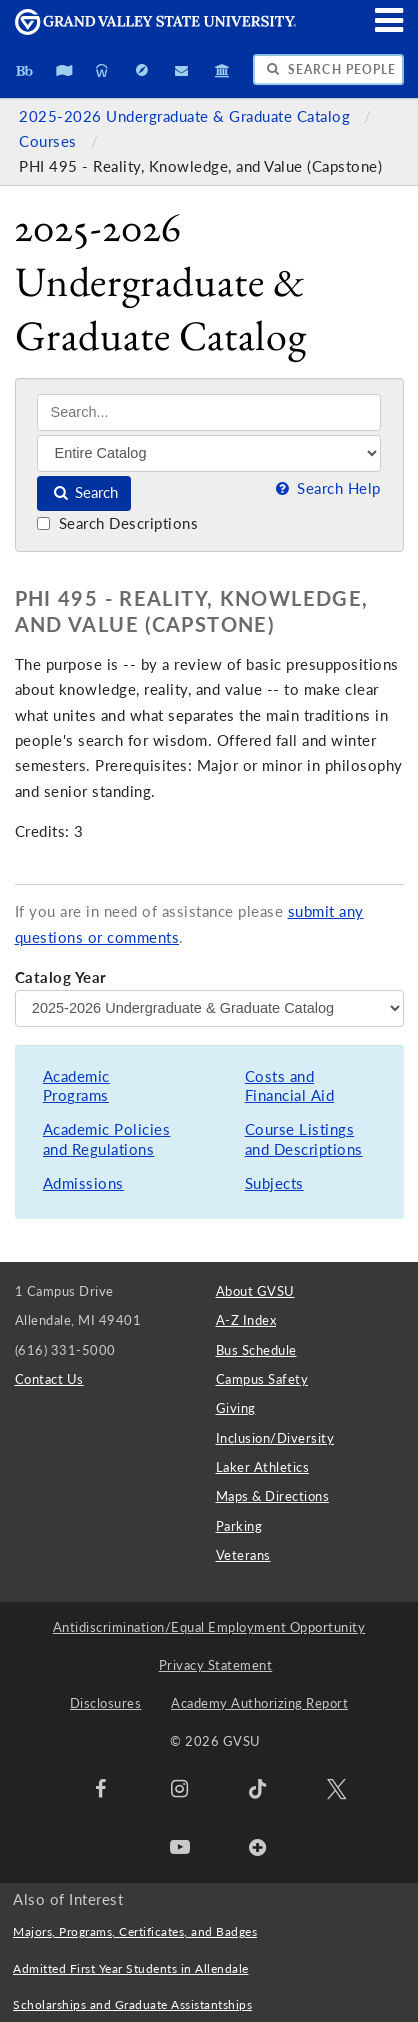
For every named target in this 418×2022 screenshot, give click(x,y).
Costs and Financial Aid (290, 1086)
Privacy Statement (216, 1665)
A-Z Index (246, 1320)
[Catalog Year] (209, 1008)
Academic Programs (76, 1086)
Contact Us (49, 1379)
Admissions (83, 1183)
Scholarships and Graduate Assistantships (132, 2004)
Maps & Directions (273, 1496)
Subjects (274, 1183)
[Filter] (209, 453)
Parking (239, 1526)
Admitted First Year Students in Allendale (131, 1968)
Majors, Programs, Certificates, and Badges (135, 1931)
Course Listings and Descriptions (304, 1139)
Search (84, 492)
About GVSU (255, 1291)
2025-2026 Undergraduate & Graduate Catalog (187, 116)
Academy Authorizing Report (259, 1703)
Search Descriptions (117, 523)
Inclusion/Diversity (275, 1438)
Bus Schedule (256, 1350)
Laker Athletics (263, 1467)
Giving (236, 1408)
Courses (50, 141)
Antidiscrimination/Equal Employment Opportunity (209, 1627)
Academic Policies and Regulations (107, 1139)
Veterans (243, 1555)
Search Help (326, 488)
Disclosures (106, 1703)
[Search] (209, 412)
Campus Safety (262, 1379)
